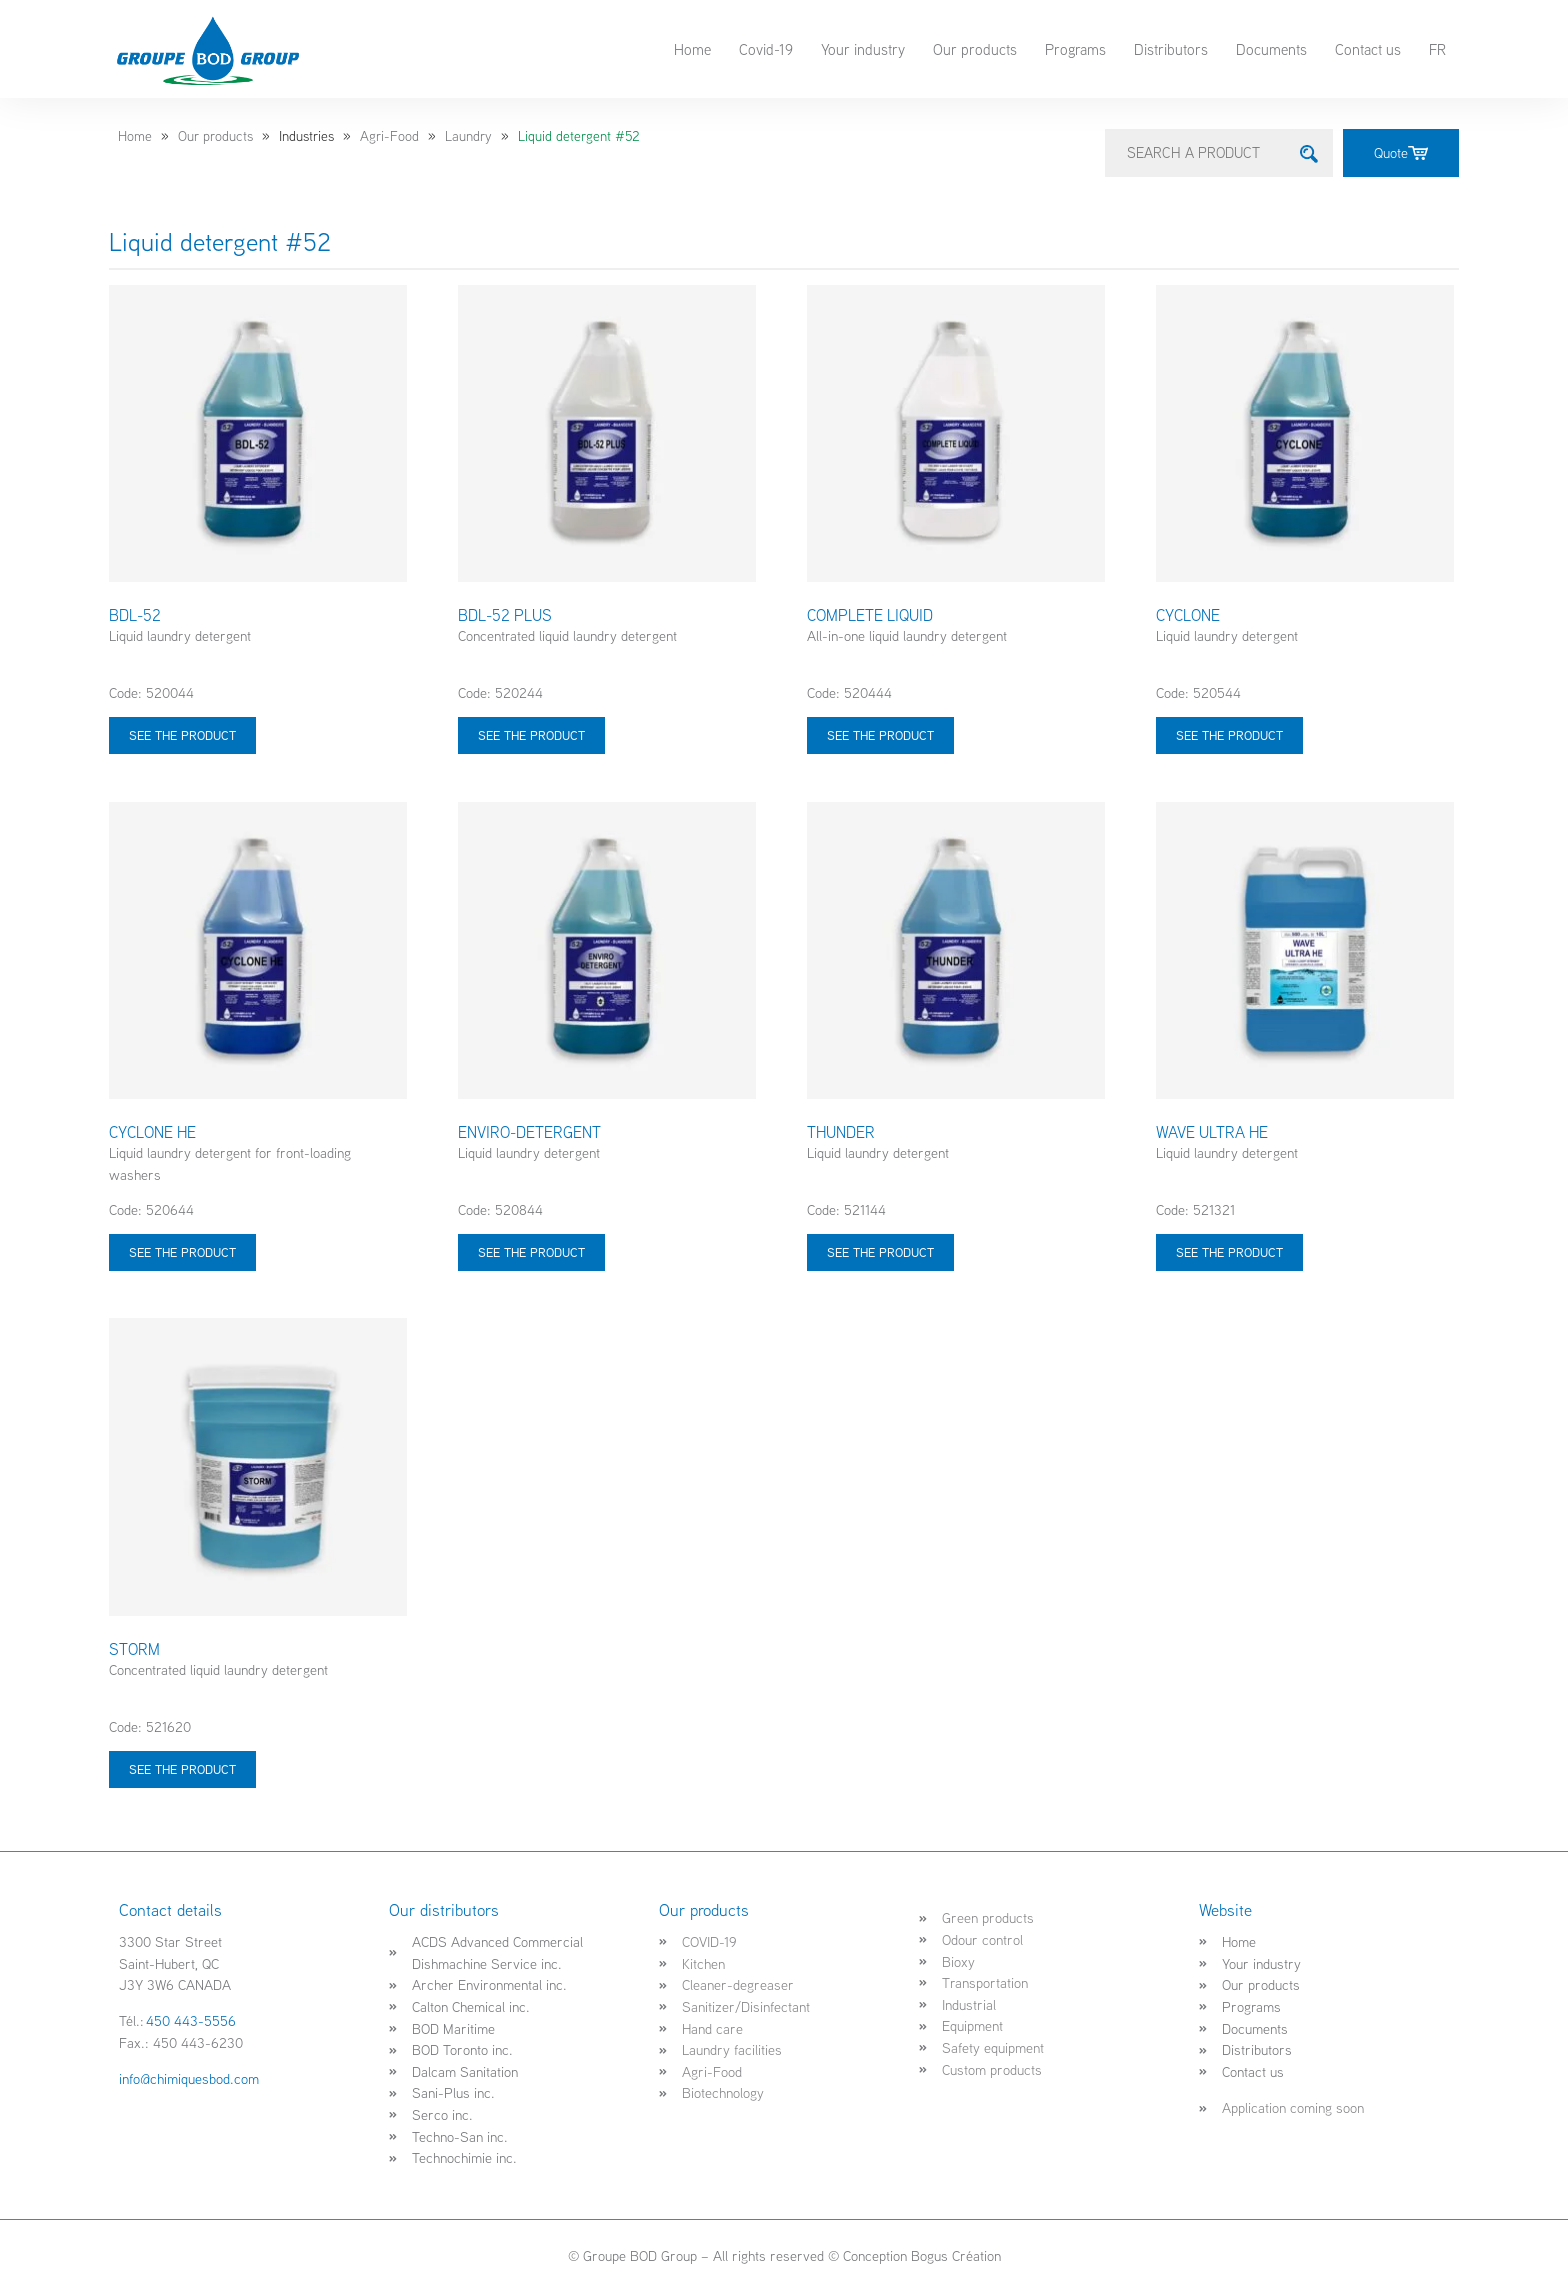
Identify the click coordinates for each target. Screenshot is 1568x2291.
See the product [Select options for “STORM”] (182, 1768)
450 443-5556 (191, 2020)
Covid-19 (766, 49)
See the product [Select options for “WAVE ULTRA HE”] (1229, 1252)
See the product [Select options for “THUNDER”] (880, 1252)
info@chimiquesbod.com (189, 2078)
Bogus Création (956, 2255)
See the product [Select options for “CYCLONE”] (1229, 735)
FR (1437, 49)
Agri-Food (389, 136)
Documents (1271, 49)
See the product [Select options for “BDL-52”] (182, 735)
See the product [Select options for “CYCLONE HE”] (182, 1252)
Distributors (1171, 49)
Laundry (468, 136)
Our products (975, 49)
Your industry (863, 49)
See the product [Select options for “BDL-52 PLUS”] (531, 735)
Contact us (1368, 49)
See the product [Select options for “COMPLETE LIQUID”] (880, 735)
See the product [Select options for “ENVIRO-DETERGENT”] (531, 1252)
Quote (1401, 152)
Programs (1075, 49)
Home (692, 49)
